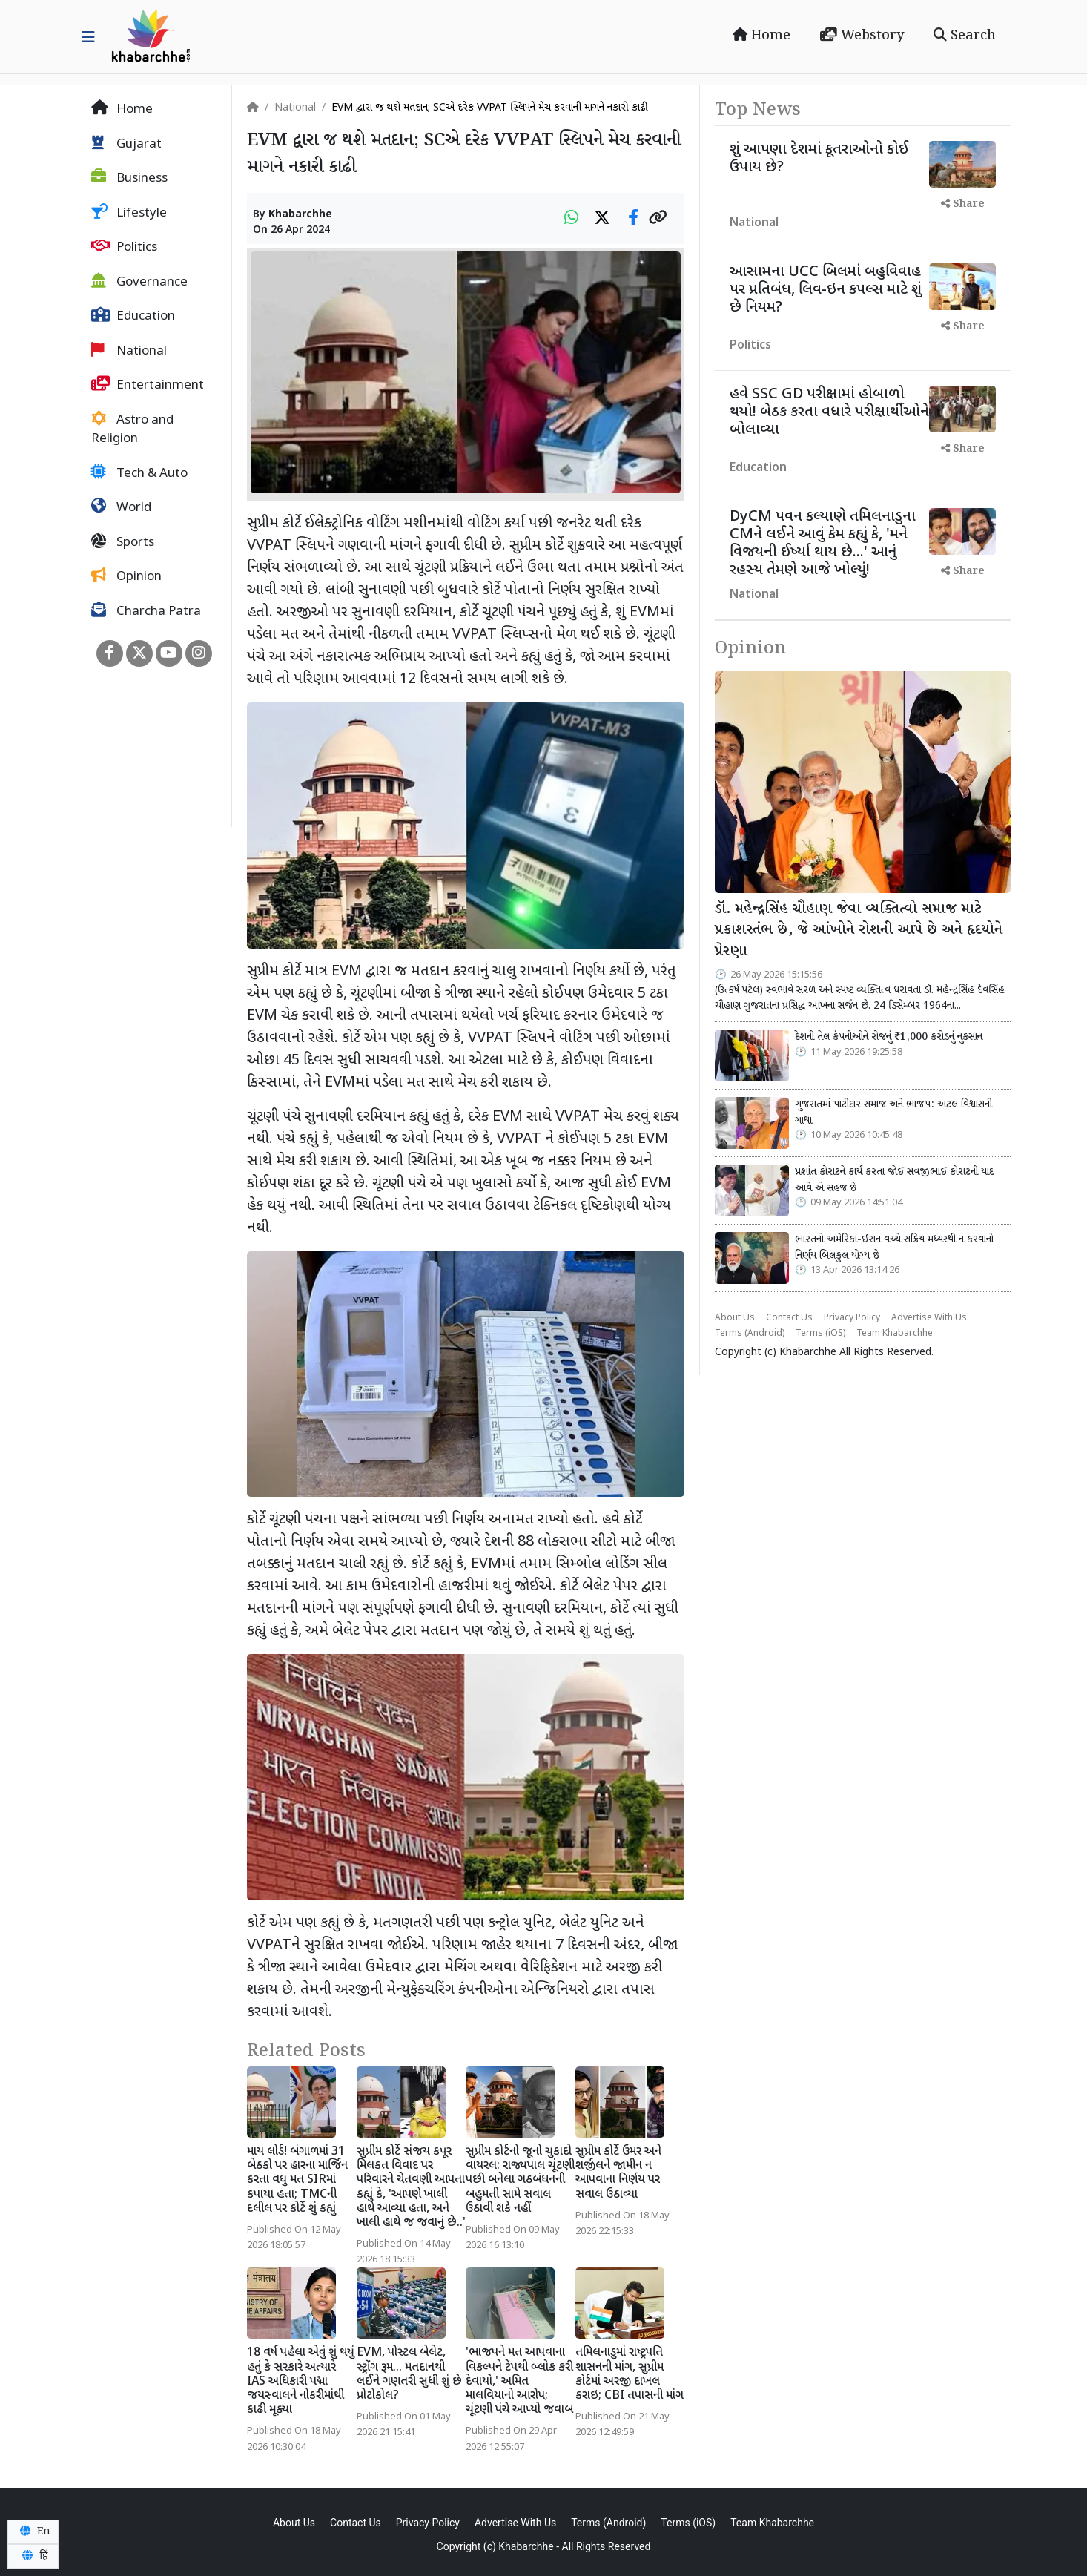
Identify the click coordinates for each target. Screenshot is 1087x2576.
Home (761, 35)
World (121, 507)
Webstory (862, 35)
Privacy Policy (852, 1318)
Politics (124, 247)
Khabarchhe (300, 215)
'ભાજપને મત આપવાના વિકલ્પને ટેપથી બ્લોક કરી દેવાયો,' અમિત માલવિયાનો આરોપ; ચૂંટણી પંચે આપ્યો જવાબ (519, 2381)
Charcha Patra (146, 611)
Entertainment (147, 385)
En (33, 2531)
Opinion (126, 576)
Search (965, 35)
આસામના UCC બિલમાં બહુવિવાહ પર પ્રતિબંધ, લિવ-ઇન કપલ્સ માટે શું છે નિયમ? (826, 290)
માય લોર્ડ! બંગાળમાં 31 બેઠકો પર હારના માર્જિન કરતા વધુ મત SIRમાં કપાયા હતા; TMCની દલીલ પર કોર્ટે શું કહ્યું (297, 2180)
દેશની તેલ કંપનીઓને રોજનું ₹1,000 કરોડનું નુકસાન (888, 1037)
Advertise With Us (929, 1318)
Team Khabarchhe (894, 1334)
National (129, 351)
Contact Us (789, 1318)
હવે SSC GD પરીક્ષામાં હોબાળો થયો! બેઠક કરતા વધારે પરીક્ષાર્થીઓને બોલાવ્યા (829, 412)
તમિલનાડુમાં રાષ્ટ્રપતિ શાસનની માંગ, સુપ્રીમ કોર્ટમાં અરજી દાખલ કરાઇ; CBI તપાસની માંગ (629, 2374)
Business (129, 178)
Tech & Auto (139, 473)
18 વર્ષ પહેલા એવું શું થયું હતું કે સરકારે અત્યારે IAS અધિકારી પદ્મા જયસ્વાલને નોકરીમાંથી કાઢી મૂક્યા (300, 2381)
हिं (32, 2556)
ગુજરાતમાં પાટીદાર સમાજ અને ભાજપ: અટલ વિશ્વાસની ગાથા (893, 1112)
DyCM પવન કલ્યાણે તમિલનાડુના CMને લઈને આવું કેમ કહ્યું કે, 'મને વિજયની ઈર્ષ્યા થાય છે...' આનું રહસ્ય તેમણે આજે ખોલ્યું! (823, 543)
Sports (122, 542)
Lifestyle (129, 213)
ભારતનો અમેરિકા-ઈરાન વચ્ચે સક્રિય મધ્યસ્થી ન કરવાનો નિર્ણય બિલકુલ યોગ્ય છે (894, 1247)
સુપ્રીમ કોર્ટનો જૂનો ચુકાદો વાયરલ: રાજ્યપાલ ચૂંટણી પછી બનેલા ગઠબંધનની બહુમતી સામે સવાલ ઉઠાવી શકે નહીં (520, 2180)
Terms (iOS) (820, 1334)
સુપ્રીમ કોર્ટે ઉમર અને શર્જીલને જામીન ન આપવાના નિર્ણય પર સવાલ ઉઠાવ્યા (618, 2173)
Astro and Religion (132, 429)
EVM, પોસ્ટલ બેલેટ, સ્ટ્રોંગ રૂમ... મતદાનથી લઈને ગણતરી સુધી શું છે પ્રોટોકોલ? (409, 2374)
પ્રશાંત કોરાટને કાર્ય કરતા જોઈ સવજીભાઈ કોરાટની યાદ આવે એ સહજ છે (894, 1180)
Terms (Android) (749, 1334)
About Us (735, 1318)
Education (133, 316)
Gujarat (126, 144)
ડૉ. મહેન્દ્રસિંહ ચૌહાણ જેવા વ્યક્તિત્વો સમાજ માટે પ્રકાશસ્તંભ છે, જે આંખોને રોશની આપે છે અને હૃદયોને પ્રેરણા (858, 931)
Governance (139, 282)
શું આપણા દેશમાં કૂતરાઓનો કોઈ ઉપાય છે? (819, 158)
